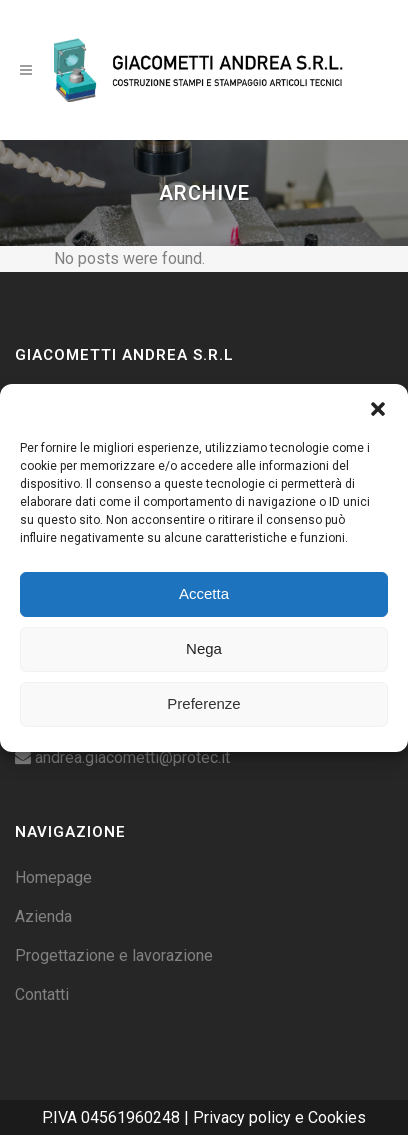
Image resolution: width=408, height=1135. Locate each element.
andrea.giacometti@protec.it (132, 757)
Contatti (42, 994)
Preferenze (203, 703)
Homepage (53, 877)
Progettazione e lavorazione (114, 955)
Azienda (43, 916)
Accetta (204, 593)
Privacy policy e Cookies (279, 1117)
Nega (204, 648)
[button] (378, 409)
